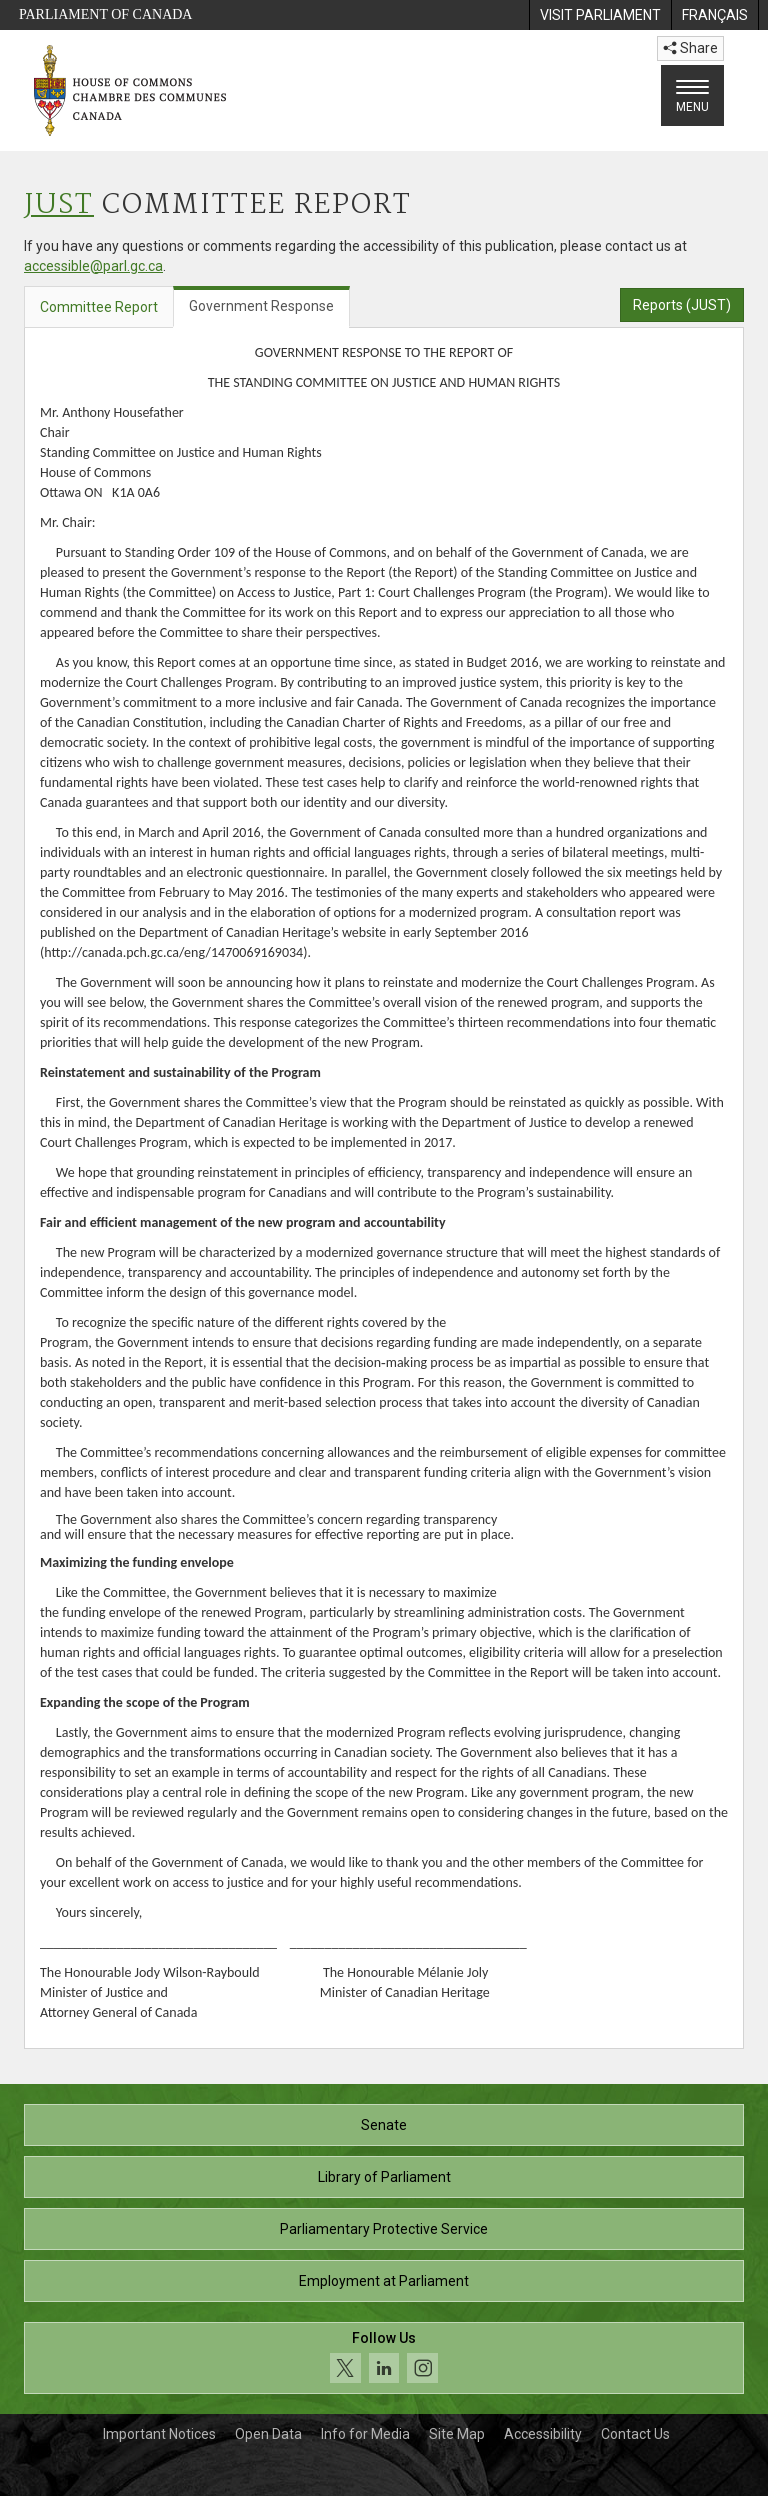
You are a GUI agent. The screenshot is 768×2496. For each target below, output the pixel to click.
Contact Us (635, 2434)
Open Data (268, 2434)
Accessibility (543, 2434)
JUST (59, 205)
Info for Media (365, 2434)
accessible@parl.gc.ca (93, 266)
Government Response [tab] (261, 306)
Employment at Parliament (384, 2281)
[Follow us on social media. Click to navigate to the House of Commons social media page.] (384, 2358)
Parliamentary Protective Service (384, 2229)
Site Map (457, 2434)
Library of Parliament (384, 2177)
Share (690, 48)
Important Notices (159, 2434)
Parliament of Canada (105, 14)
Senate (384, 2125)
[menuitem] (600, 15)
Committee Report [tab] (99, 307)
